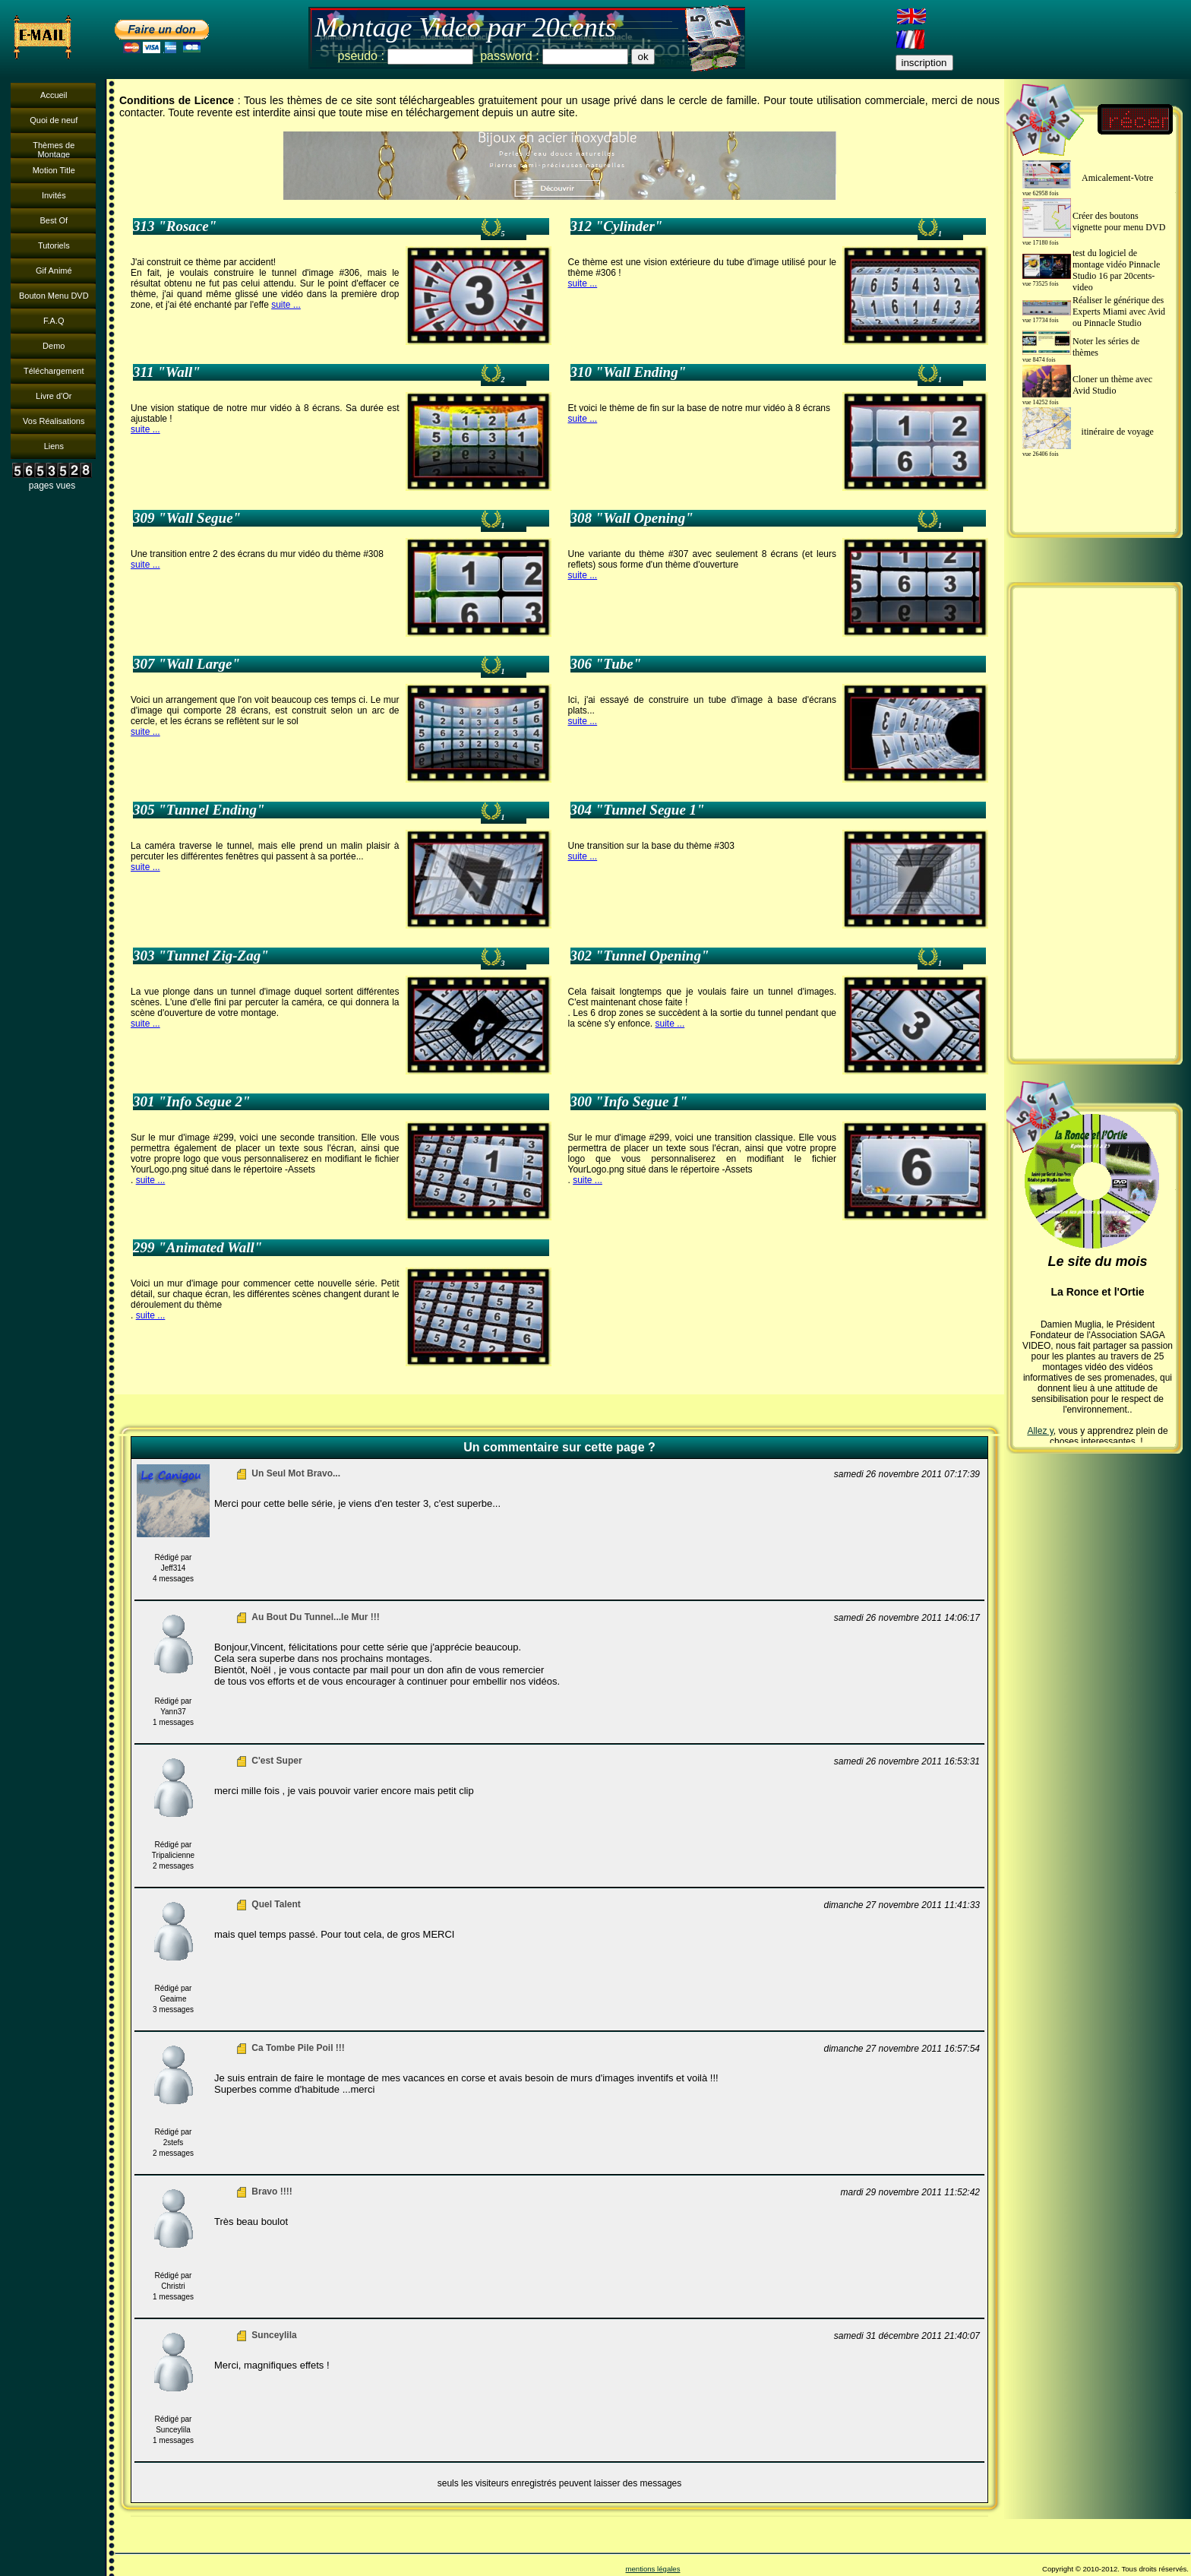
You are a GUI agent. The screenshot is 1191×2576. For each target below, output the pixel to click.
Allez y (1040, 1431)
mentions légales (652, 2569)
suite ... (286, 304)
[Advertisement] (1094, 823)
